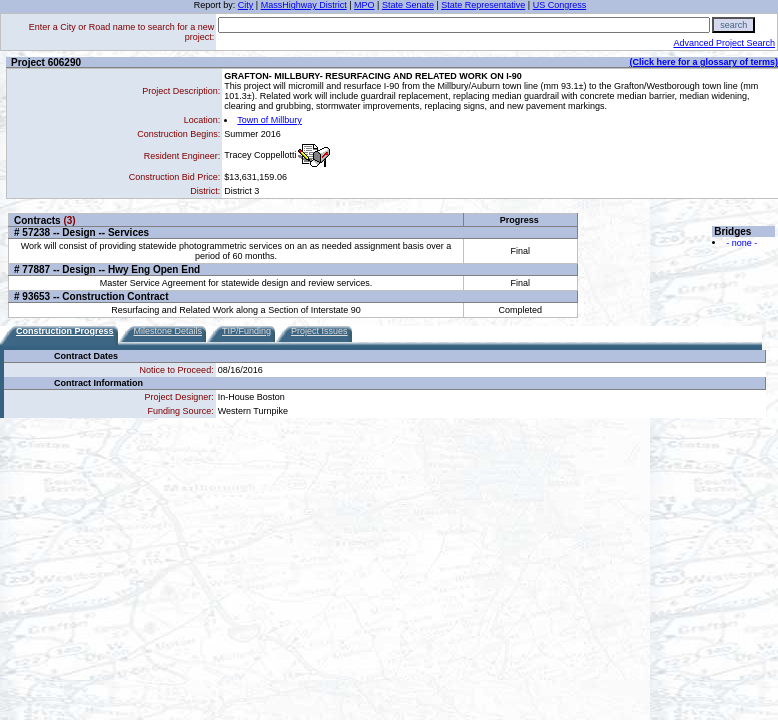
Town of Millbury (269, 120)
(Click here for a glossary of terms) (703, 62)
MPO (364, 5)
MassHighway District (304, 5)
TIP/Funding (246, 331)
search (733, 25)
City (246, 5)
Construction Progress (65, 331)
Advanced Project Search (724, 43)
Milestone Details (168, 331)
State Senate (408, 5)
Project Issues (319, 331)
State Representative (483, 5)
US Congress (560, 5)
